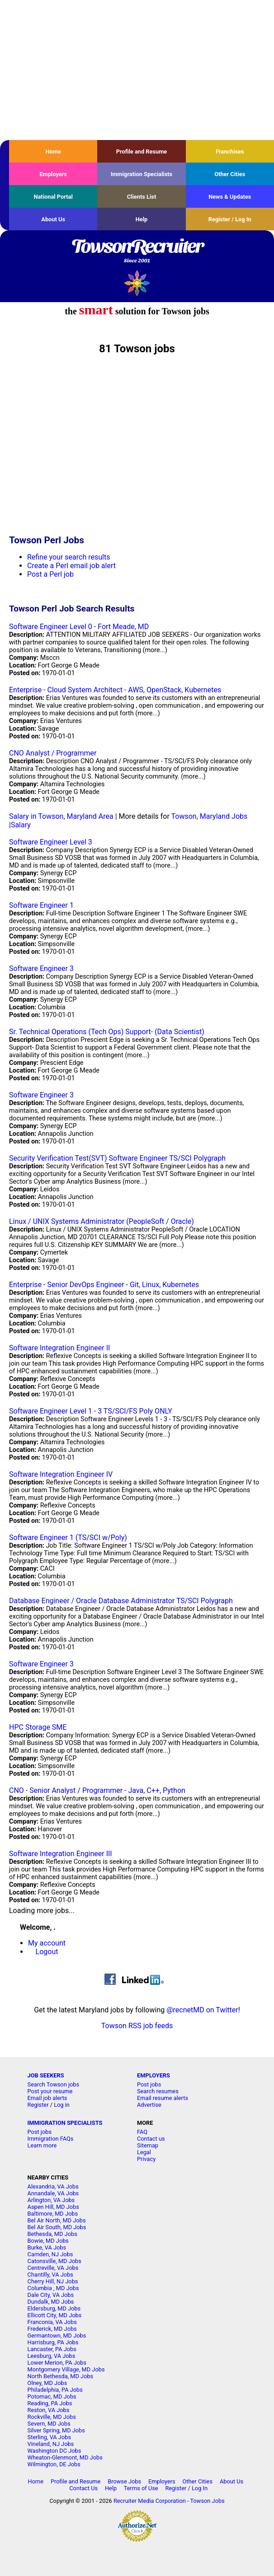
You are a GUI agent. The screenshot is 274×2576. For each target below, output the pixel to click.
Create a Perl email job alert (71, 565)
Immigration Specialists (141, 174)
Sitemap (147, 2145)
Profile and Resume (141, 151)
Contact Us (83, 2488)
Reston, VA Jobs (49, 2410)
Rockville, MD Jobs (52, 2416)
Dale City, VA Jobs (51, 2294)
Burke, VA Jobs (47, 2247)
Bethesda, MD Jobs (52, 2234)
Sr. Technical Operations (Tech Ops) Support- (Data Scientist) (106, 1031)
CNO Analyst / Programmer (53, 753)
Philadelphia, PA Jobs (55, 2389)
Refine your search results (68, 557)
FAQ (142, 2131)
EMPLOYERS (153, 2075)
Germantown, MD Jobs (57, 2335)
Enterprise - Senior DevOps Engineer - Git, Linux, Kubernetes (104, 1284)
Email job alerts (47, 2098)
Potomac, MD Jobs (52, 2396)
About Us (53, 219)
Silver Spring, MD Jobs (56, 2430)
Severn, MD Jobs (49, 2423)
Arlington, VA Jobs (51, 2200)
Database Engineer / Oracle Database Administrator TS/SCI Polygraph (121, 1600)
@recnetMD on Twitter (202, 2010)
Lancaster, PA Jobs (52, 2349)
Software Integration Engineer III (60, 1853)
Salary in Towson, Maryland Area (61, 816)
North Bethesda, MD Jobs (61, 2376)
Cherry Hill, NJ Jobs (53, 2281)
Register (38, 2104)
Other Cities (229, 174)
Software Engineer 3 (41, 968)
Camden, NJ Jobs (50, 2254)
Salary (21, 825)
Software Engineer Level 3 (50, 842)
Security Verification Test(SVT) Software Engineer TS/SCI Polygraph (117, 1158)
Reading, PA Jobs (50, 2403)
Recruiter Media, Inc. (137, 283)
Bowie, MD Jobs (48, 2240)
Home (53, 151)
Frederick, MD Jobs (52, 2328)
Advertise (149, 2104)
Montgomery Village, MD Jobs (66, 2369)
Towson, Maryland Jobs (209, 816)
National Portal (52, 196)
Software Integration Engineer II (59, 1348)
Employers (53, 174)
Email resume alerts (162, 2098)
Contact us (151, 2138)
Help (142, 219)
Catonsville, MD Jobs (54, 2261)
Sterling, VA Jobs (49, 2437)
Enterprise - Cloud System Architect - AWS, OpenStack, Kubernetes (115, 690)
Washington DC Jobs (54, 2450)
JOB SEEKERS (46, 2075)
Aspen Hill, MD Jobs (53, 2206)
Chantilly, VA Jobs (50, 2274)
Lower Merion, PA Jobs (57, 2362)
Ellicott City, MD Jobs (55, 2315)
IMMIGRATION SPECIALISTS (65, 2122)
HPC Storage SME (37, 1727)
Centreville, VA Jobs (53, 2267)
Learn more (42, 2145)
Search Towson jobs (53, 2084)
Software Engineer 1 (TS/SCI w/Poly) (68, 1537)
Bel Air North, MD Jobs (57, 2220)
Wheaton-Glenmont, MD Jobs (65, 2457)
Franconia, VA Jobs (52, 2322)
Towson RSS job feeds (137, 2025)
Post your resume (50, 2091)
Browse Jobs (124, 2481)
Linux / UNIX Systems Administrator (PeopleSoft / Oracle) (101, 1221)
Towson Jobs (207, 2500)
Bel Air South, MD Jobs (57, 2227)
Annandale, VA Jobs (53, 2193)
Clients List (141, 196)
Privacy (146, 2159)
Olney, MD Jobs (47, 2383)
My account (47, 1943)
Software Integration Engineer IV (61, 1474)
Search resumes (158, 2091)
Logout (47, 1951)
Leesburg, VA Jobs (52, 2355)
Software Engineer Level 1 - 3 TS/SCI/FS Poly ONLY (90, 1411)
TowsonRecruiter (137, 251)
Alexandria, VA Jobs (53, 2186)
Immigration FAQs (51, 2138)
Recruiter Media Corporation (149, 2500)
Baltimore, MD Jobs (53, 2213)
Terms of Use (141, 2488)
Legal (144, 2152)
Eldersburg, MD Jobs (54, 2308)
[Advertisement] (137, 70)
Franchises (230, 151)
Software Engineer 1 (41, 905)
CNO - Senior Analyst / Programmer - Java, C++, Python (97, 1790)
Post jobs (149, 2084)
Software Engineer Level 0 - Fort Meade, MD (79, 626)
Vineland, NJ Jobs (51, 2444)
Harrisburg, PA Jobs (53, 2342)
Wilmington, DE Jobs (54, 2464)
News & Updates (229, 196)
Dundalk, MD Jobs (51, 2301)
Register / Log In (229, 219)
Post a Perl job (50, 574)
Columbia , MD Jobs (53, 2288)
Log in (62, 2104)
